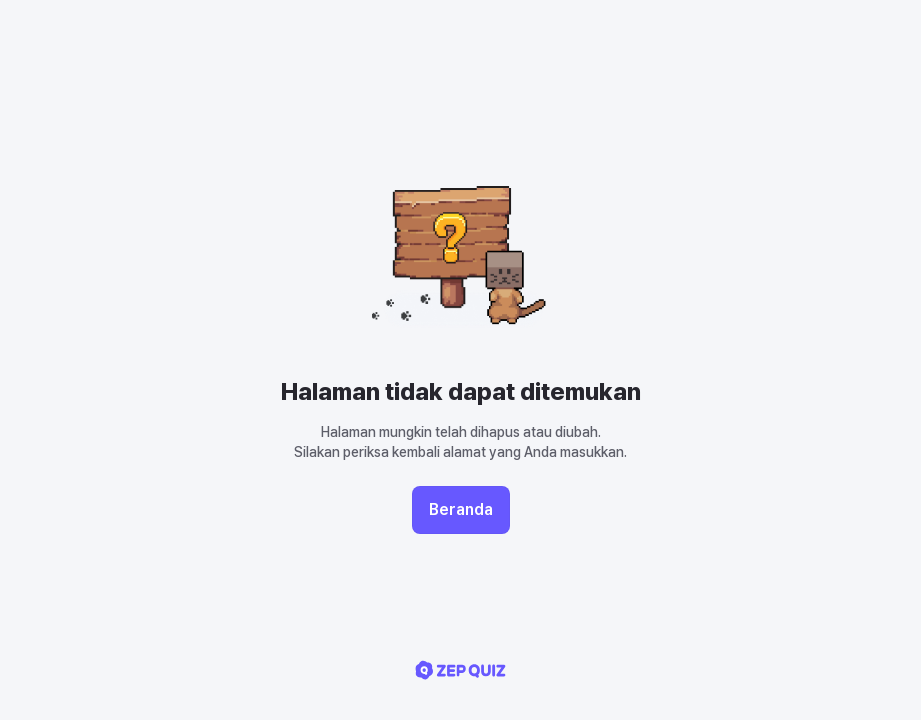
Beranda (461, 509)
